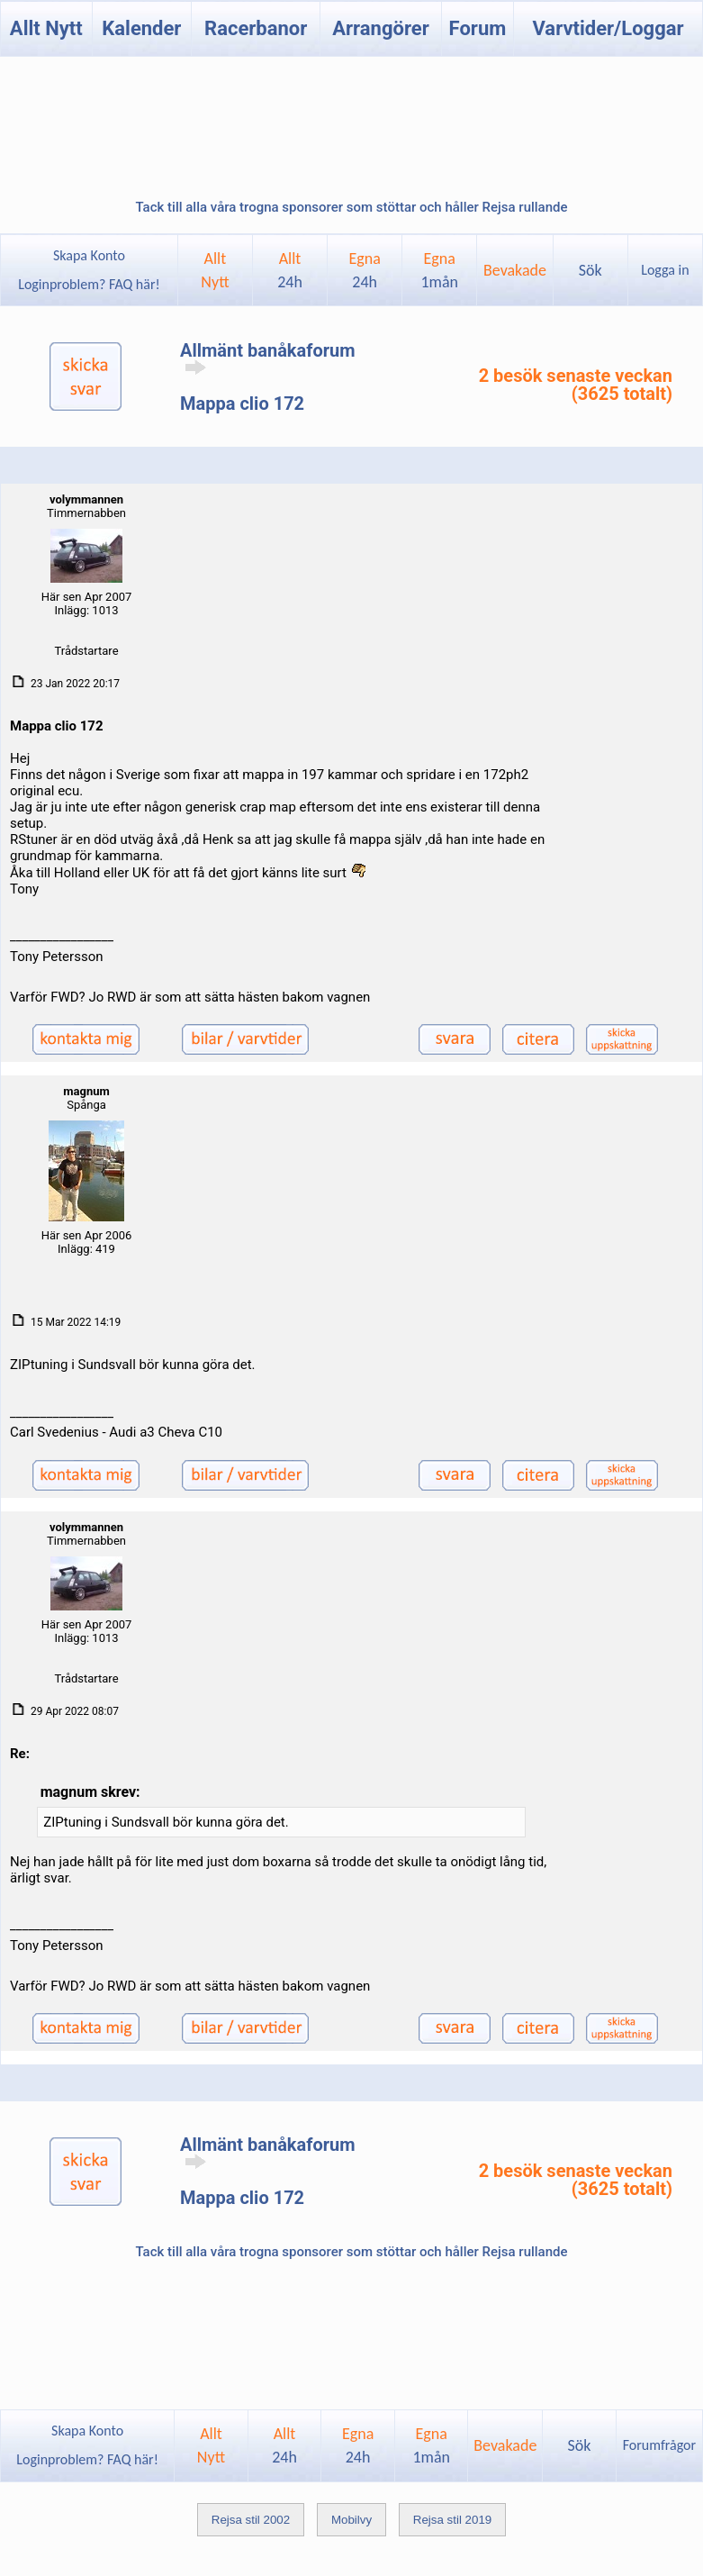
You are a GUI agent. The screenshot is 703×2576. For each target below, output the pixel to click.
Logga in (665, 269)
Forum (478, 28)
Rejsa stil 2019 (452, 2519)
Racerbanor (255, 28)
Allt (289, 270)
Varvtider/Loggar (607, 28)
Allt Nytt (46, 28)
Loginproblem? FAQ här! (89, 284)
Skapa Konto (89, 255)
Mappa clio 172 (242, 403)
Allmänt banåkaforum (268, 358)
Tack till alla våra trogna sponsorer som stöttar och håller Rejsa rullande (351, 207)
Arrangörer (380, 28)
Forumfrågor (659, 2445)
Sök (590, 270)
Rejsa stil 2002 (251, 2519)
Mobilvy (351, 2519)
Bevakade (514, 270)
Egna (364, 270)
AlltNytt (215, 270)
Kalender (141, 28)
